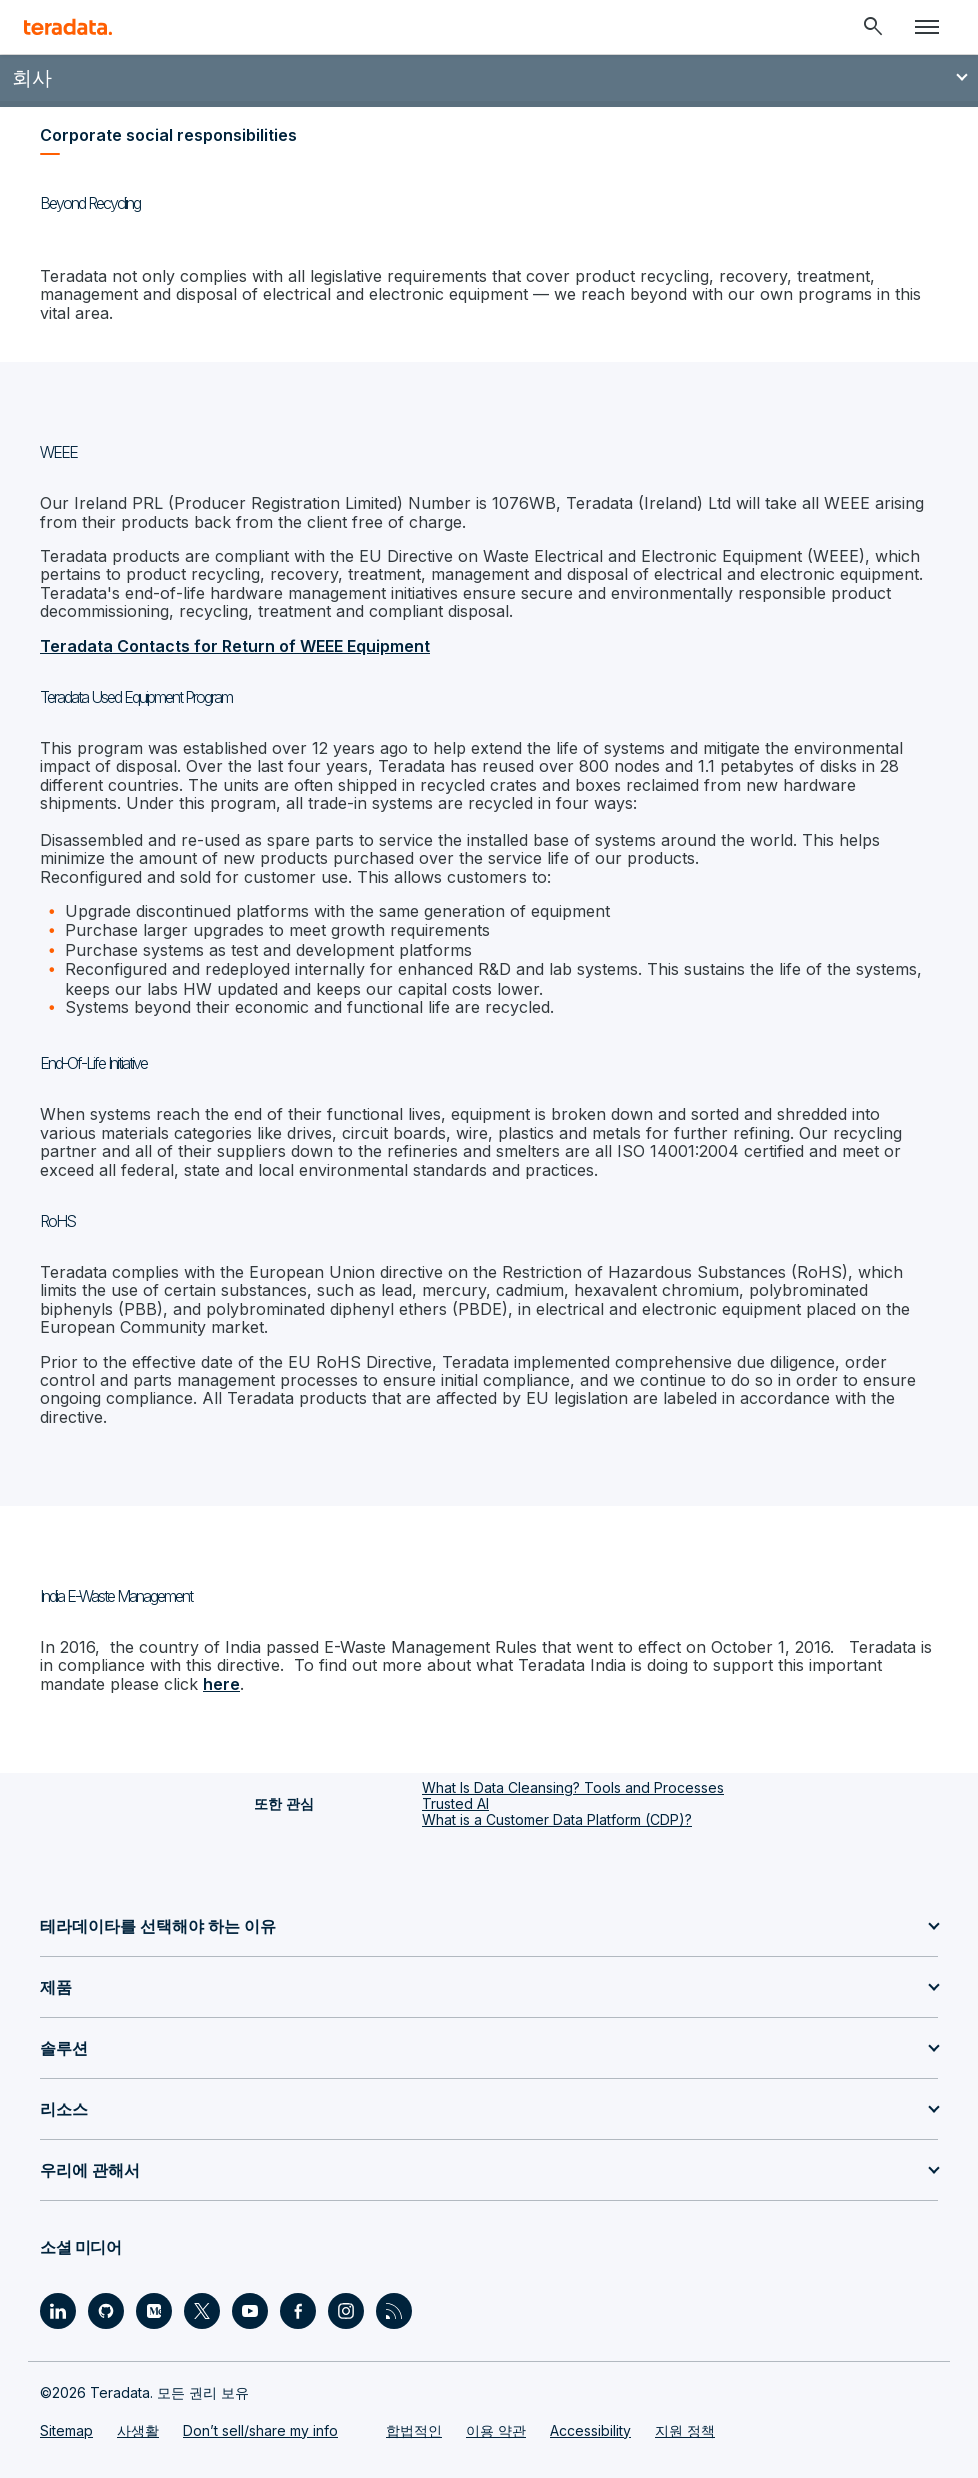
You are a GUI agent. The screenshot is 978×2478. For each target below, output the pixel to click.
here (221, 1684)
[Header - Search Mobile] (873, 27)
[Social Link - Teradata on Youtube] (250, 2311)
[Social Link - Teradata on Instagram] (346, 2311)
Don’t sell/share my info (260, 2430)
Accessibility (590, 2430)
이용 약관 (496, 2430)
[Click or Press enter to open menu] (927, 27)
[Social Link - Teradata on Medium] (154, 2311)
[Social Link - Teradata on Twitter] (202, 2311)
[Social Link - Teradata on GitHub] (106, 2311)
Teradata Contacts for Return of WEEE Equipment (235, 646)
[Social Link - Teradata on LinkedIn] (58, 2311)
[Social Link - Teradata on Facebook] (298, 2311)
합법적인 (414, 2430)
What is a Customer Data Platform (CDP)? (557, 1819)
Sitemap (66, 2430)
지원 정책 (685, 2430)
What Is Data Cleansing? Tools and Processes (573, 1787)
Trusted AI (455, 1803)
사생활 (138, 2430)
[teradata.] (68, 27)
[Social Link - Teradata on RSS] (394, 2311)
